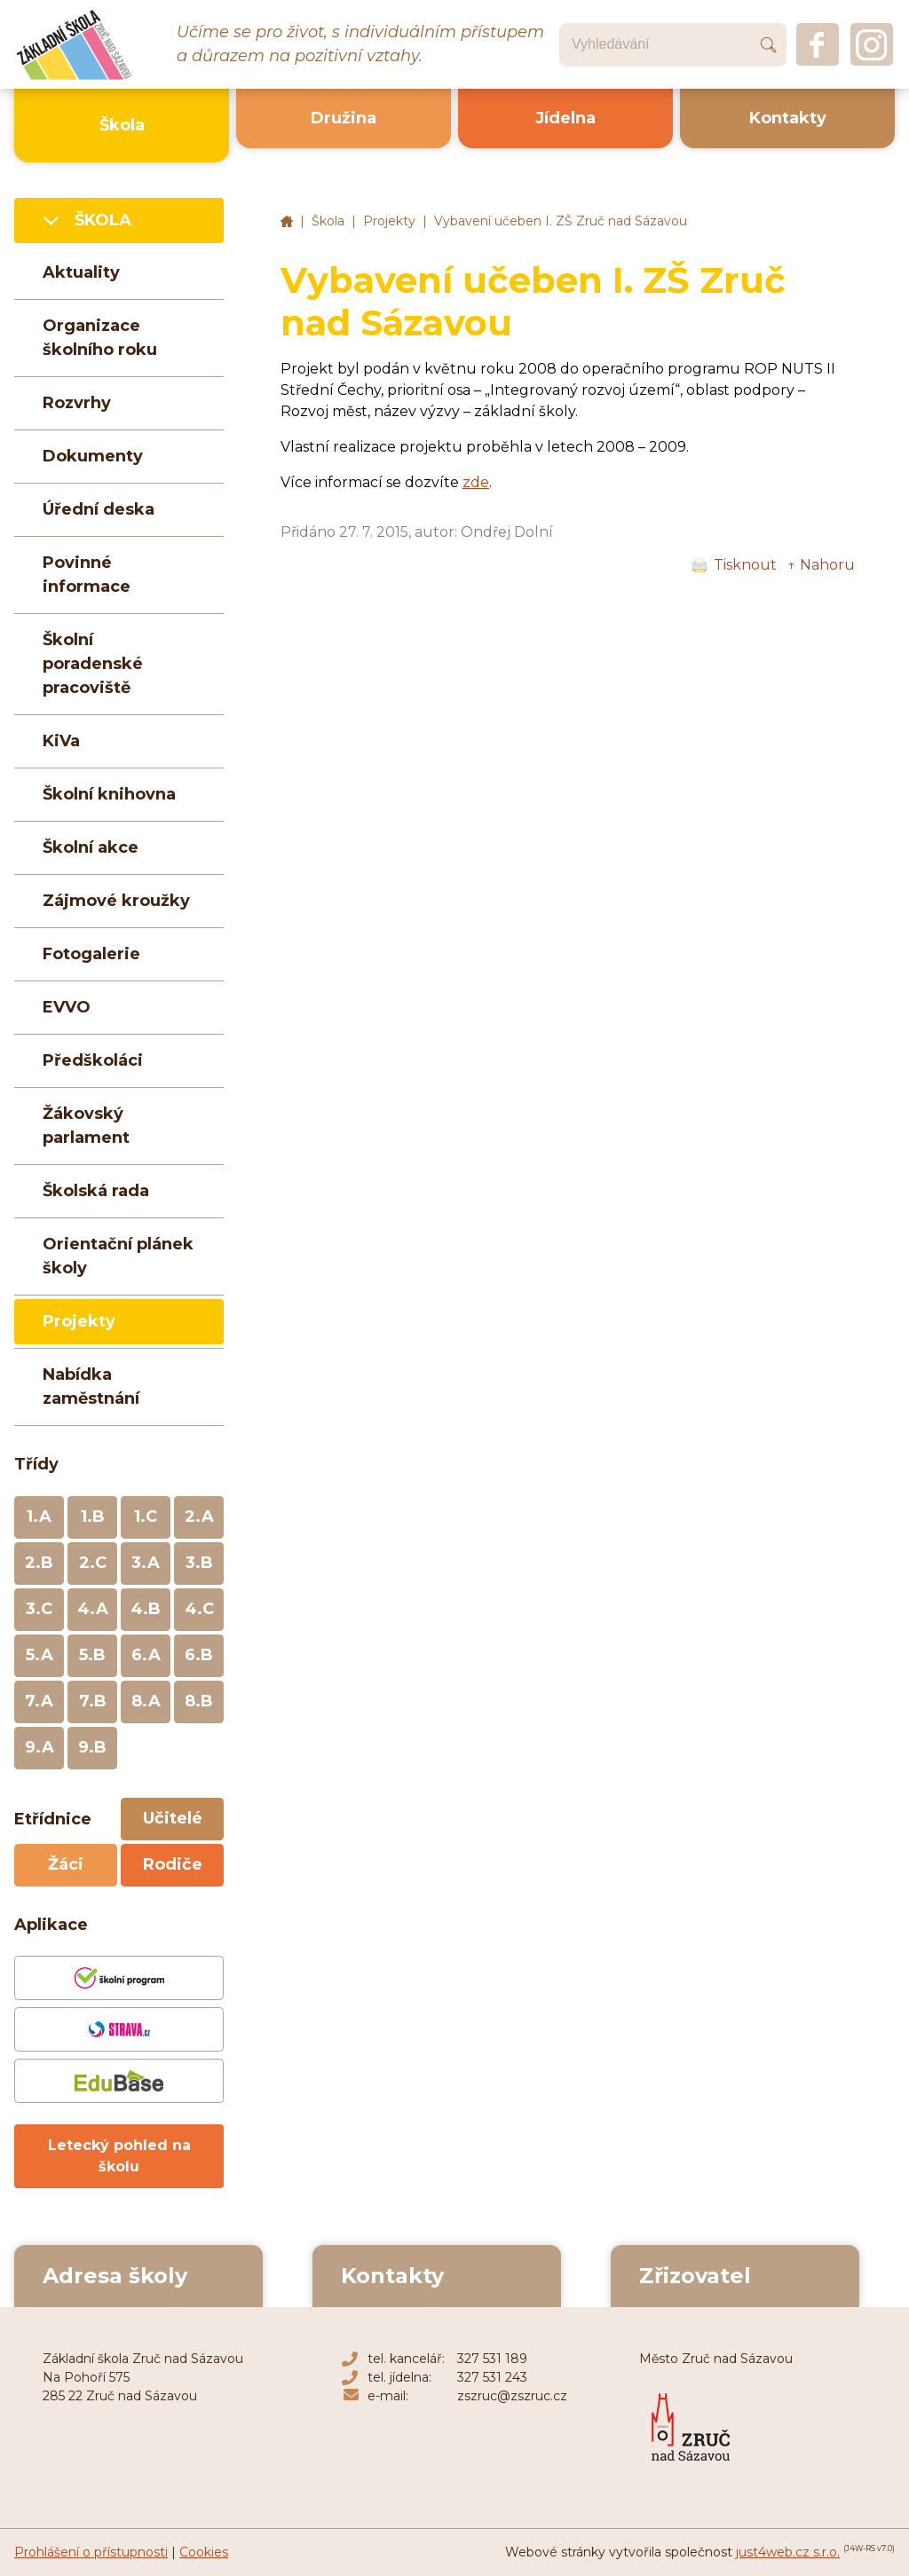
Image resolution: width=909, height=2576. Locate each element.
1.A (39, 1516)
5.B (92, 1655)
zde (475, 482)
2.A (199, 1516)
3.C (39, 1609)
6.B (199, 1655)
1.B (93, 1516)
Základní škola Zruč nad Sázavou (287, 222)
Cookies (203, 2552)
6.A (146, 1655)
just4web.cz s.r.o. (788, 2552)
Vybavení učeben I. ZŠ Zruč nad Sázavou (560, 221)
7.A (39, 1701)
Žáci (65, 1864)
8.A (146, 1701)
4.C (199, 1609)
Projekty (389, 221)
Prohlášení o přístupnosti (91, 2552)
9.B (92, 1747)
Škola (328, 221)
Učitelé (172, 1818)
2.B (39, 1562)
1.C (145, 1516)
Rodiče (172, 1864)
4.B (145, 1609)
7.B (93, 1701)
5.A (39, 1655)
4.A (92, 1609)
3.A (145, 1562)
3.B (199, 1562)
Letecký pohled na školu (119, 2156)
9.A (39, 1747)
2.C (93, 1562)
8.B (199, 1701)
